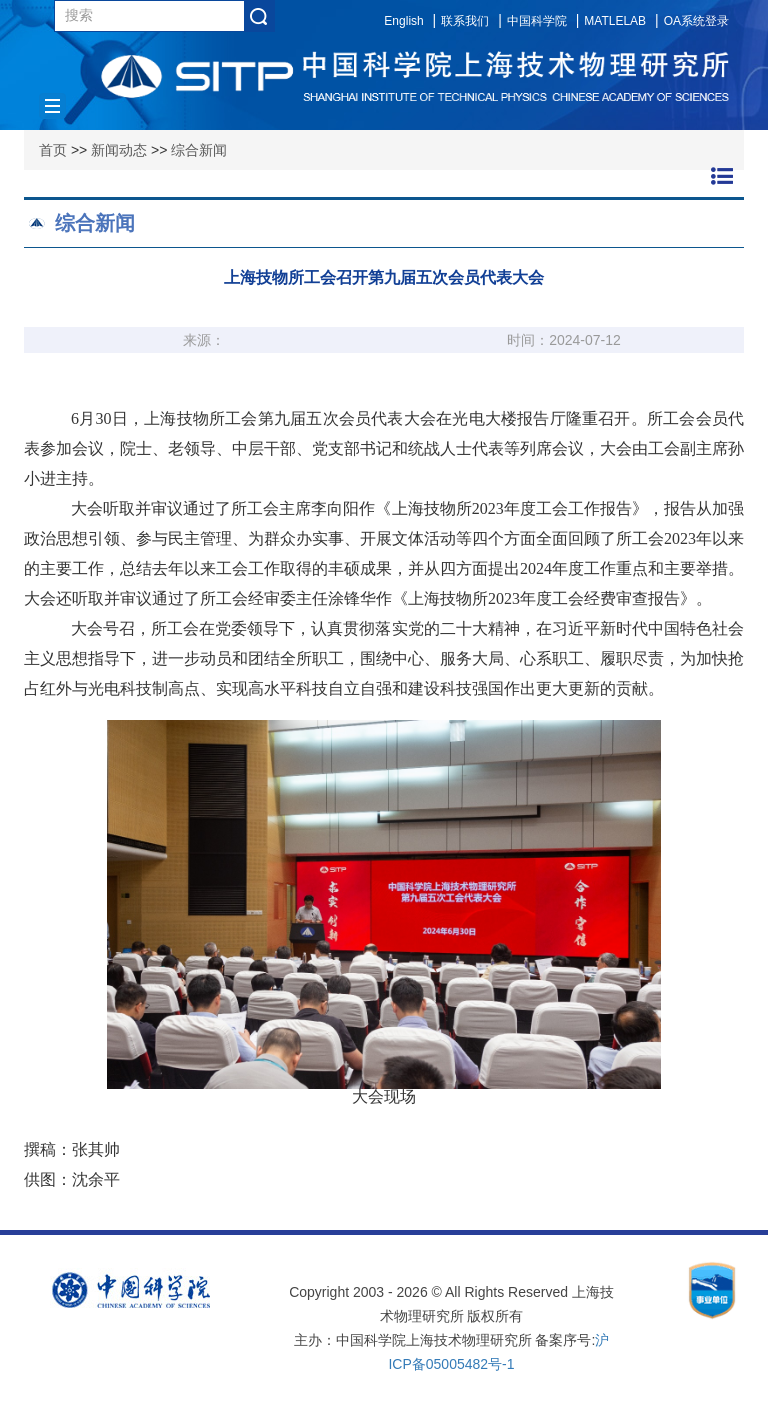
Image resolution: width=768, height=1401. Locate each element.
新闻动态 (119, 150)
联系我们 (465, 21)
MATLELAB (615, 21)
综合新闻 (199, 150)
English (403, 21)
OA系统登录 (696, 21)
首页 (53, 150)
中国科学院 (537, 21)
